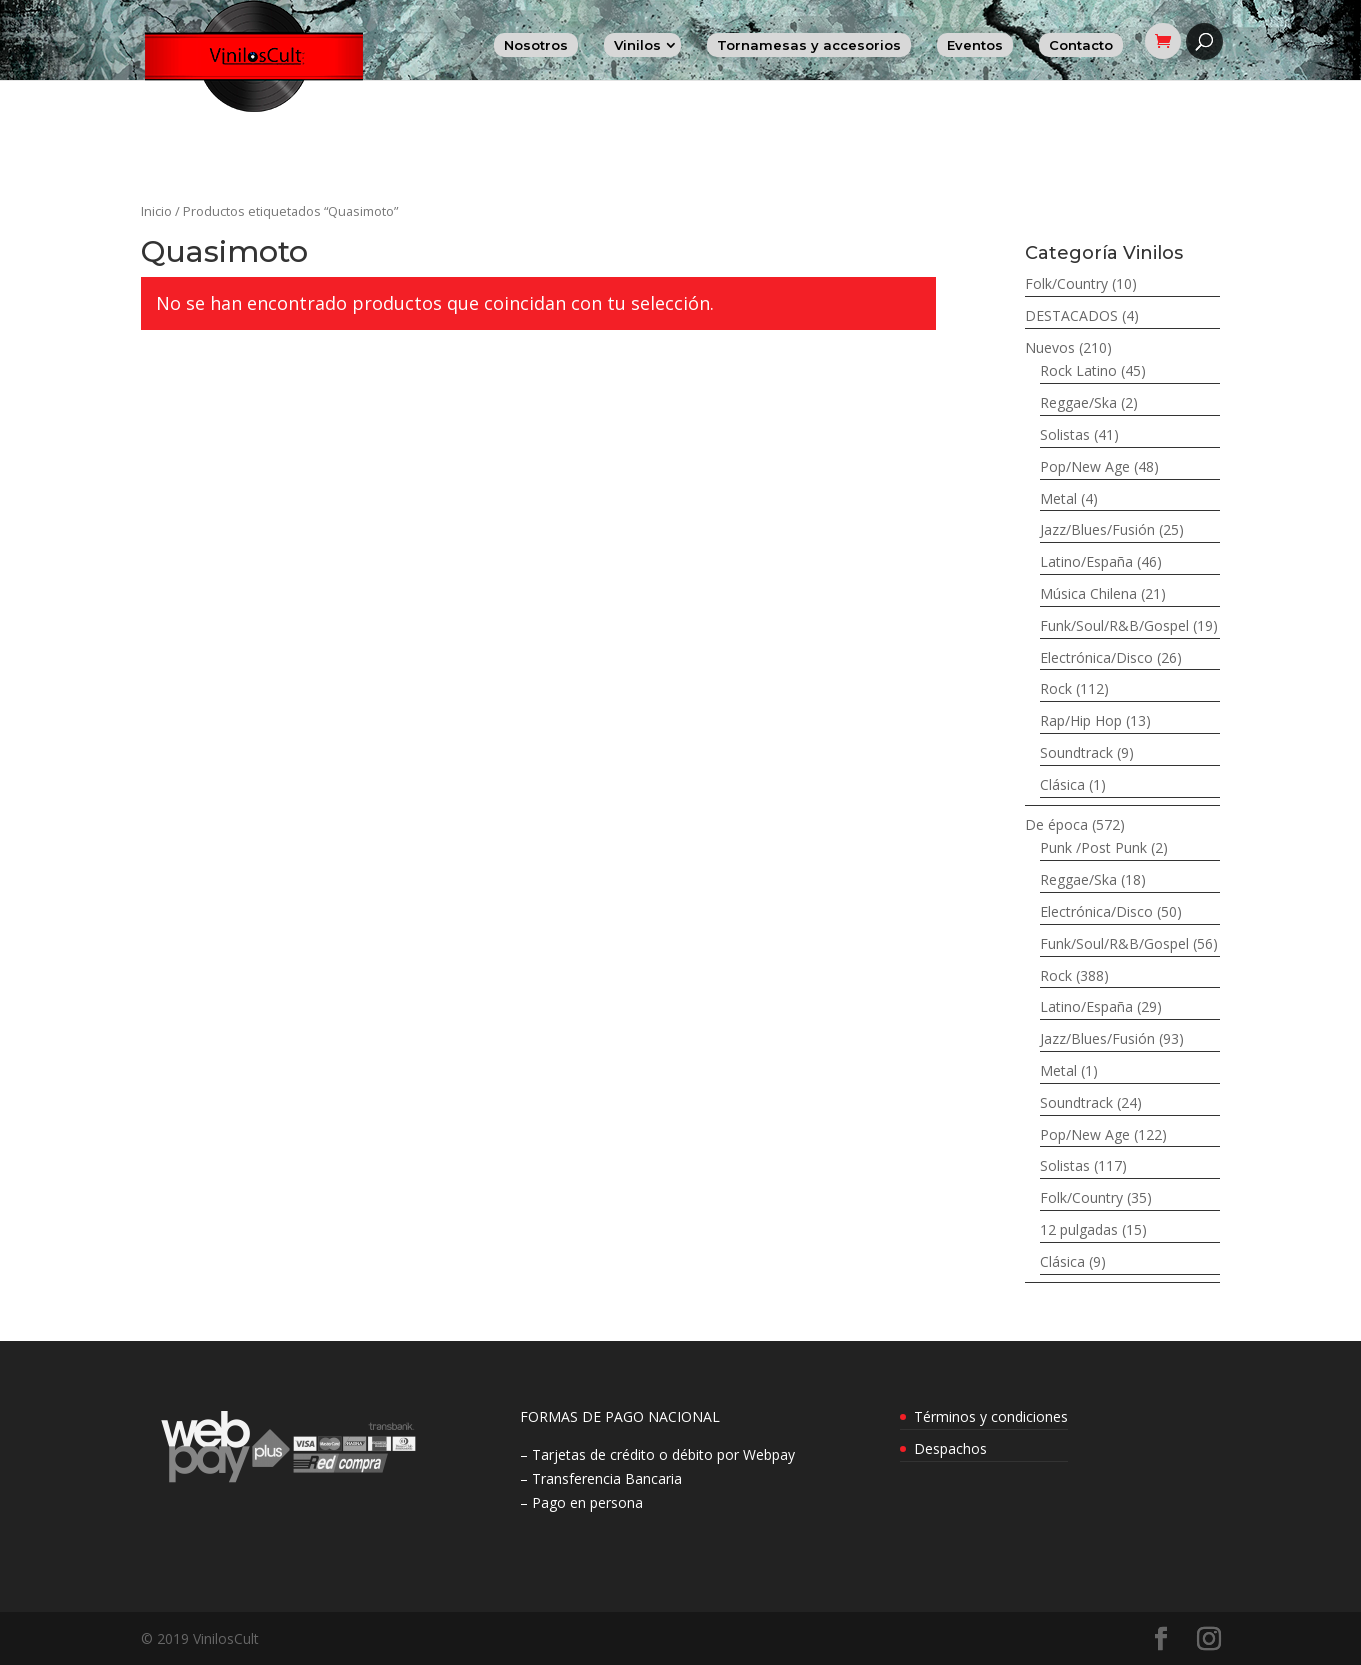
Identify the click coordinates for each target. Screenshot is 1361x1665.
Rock (1056, 688)
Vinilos (637, 45)
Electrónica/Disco (1096, 657)
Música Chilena (1088, 593)
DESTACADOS (1071, 315)
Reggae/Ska (1078, 402)
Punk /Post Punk (1093, 847)
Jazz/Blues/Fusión (1097, 529)
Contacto (1081, 45)
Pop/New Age (1085, 466)
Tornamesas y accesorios (809, 45)
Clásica (1062, 784)
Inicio (156, 211)
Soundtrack (1076, 752)
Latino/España (1086, 561)
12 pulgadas (1079, 1229)
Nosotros (536, 45)
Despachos (950, 1448)
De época (1056, 824)
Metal (1058, 498)
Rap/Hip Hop (1081, 720)
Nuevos (1050, 347)
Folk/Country (1066, 283)
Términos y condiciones (991, 1416)
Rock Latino (1078, 370)
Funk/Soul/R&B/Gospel (1114, 625)
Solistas (1065, 434)
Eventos (975, 45)
